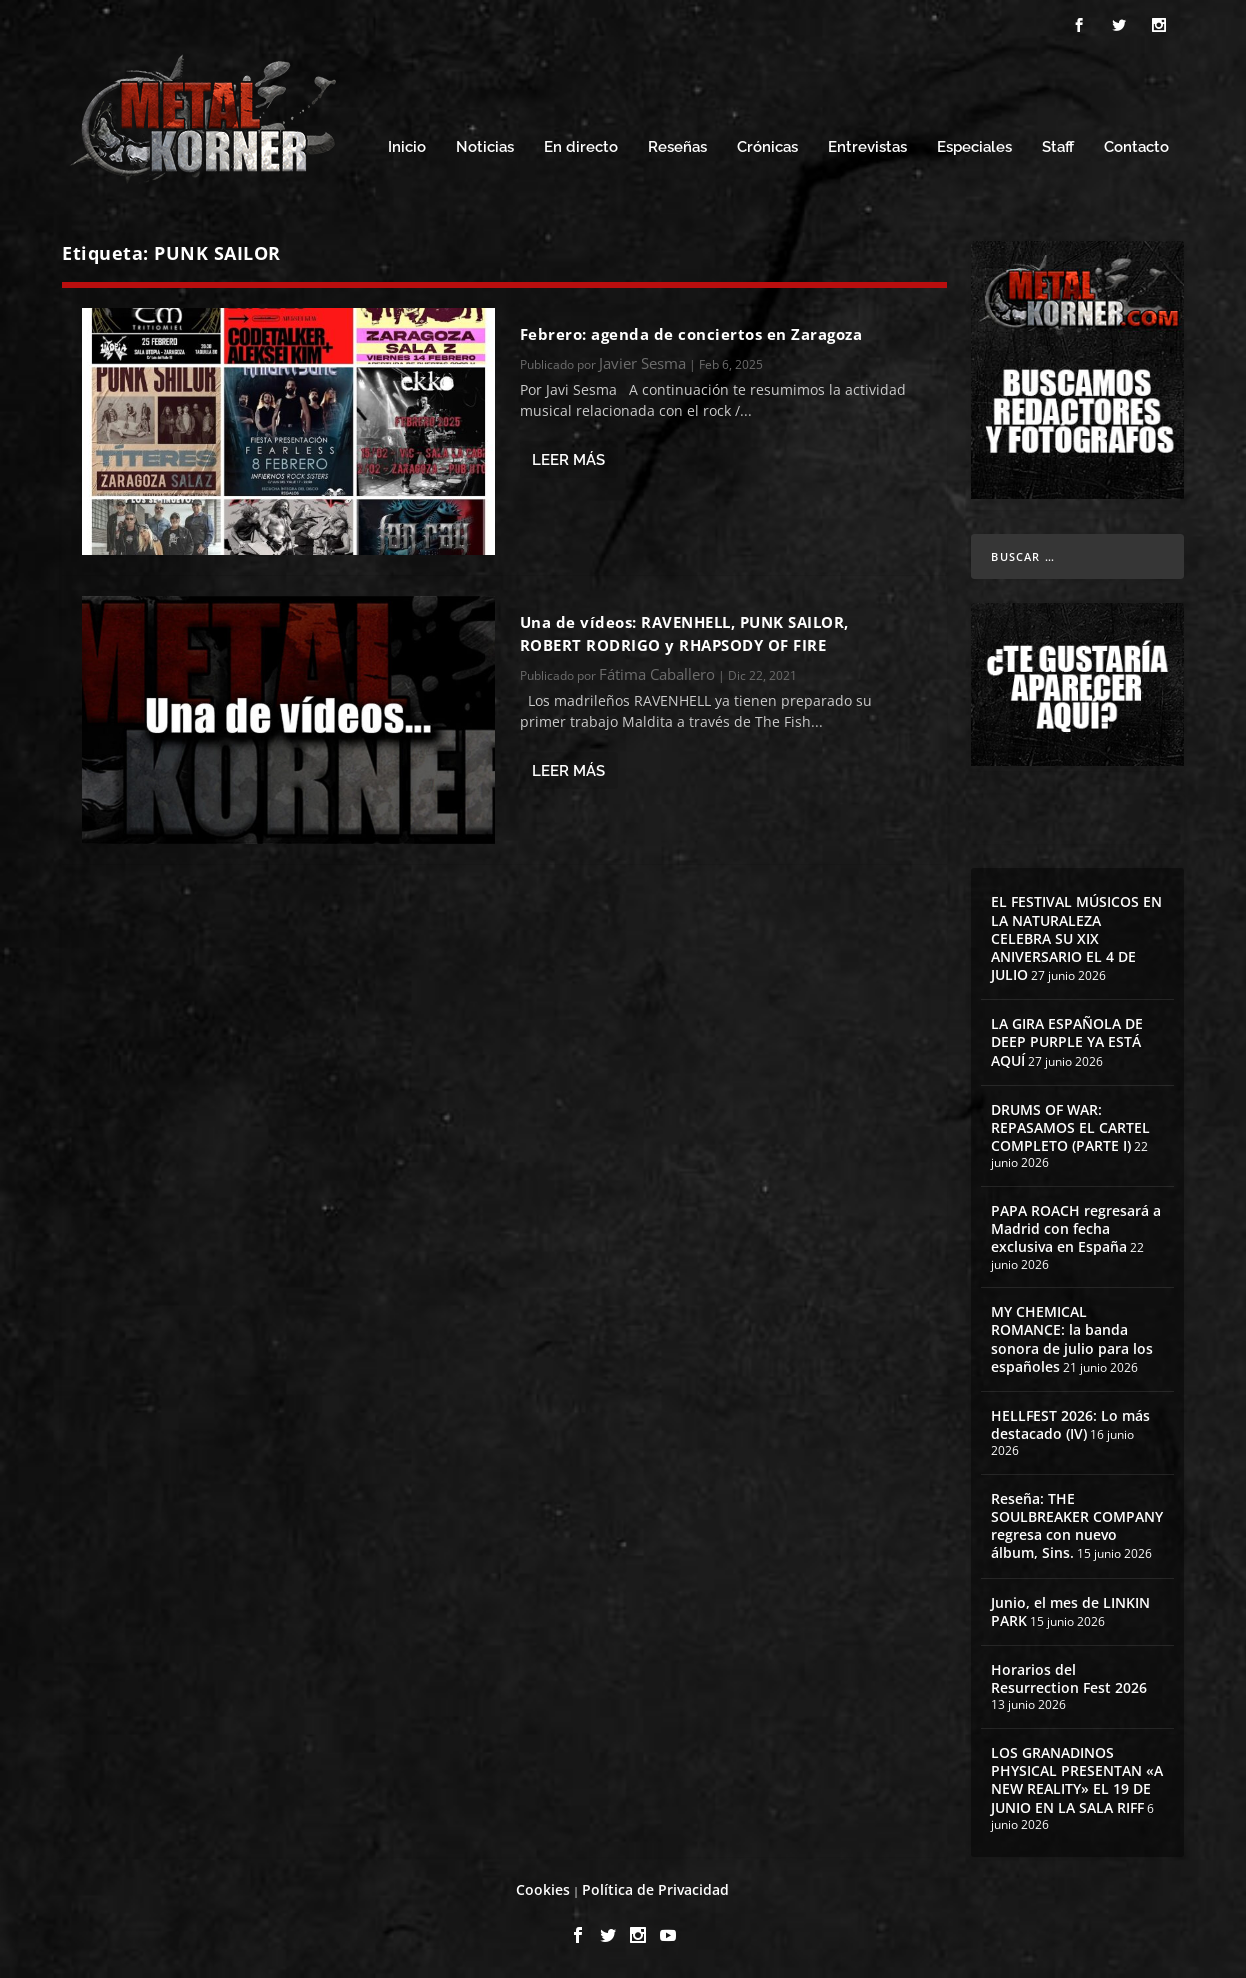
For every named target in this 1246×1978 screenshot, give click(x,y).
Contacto (1136, 147)
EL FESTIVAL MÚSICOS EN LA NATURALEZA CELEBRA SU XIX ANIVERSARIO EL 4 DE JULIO (1076, 938)
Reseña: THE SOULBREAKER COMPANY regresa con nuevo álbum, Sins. (1077, 1526)
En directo (581, 147)
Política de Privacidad (655, 1889)
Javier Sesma (642, 363)
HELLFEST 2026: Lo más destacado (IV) (1070, 1424)
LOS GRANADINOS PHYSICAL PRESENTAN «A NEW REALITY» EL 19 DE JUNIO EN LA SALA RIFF (1077, 1780)
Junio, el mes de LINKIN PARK (1070, 1611)
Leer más (568, 460)
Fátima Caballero (657, 674)
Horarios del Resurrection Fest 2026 (1069, 1678)
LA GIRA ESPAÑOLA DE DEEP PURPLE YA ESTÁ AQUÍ (1067, 1041)
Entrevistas (867, 147)
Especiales (974, 147)
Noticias (485, 147)
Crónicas (767, 147)
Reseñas (677, 147)
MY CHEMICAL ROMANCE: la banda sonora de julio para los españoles (1072, 1339)
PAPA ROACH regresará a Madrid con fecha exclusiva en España (1076, 1228)
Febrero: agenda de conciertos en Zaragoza (691, 334)
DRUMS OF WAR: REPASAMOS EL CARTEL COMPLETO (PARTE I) (1070, 1127)
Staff (1058, 147)
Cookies (543, 1889)
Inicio (407, 147)
